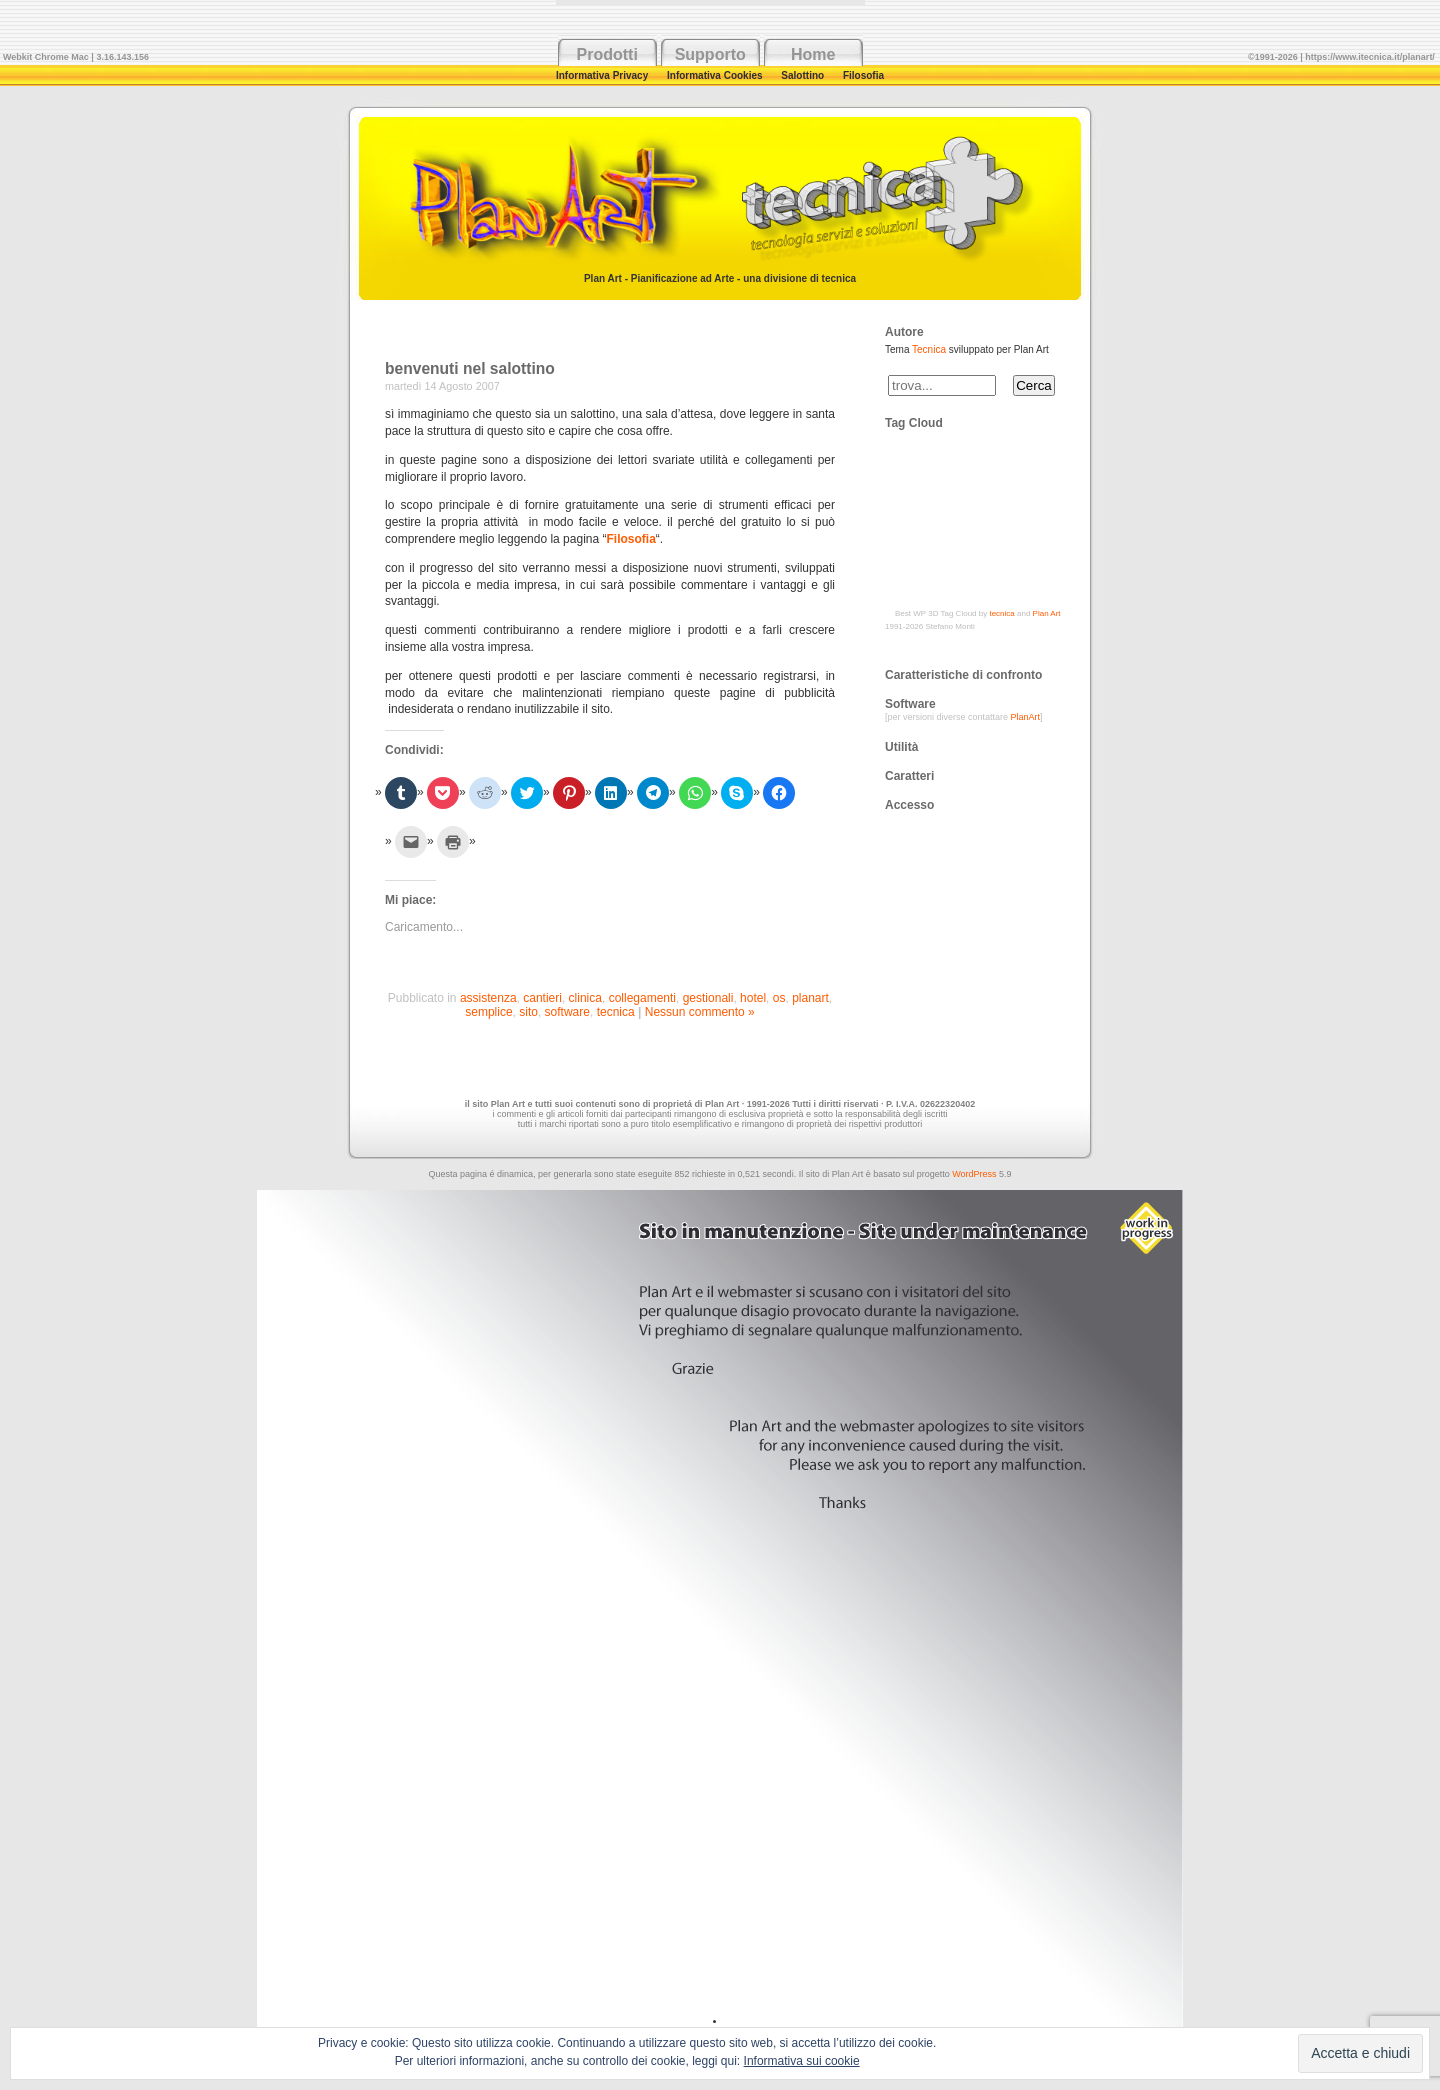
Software (910, 704)
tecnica (616, 1012)
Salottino (804, 75)
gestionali (708, 998)
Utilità (901, 747)
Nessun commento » (700, 1012)
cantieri (542, 998)
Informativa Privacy (603, 75)
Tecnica (929, 349)
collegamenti (642, 998)
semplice (488, 1012)
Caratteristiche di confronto (963, 675)
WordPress (974, 1174)
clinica (585, 998)
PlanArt (1026, 717)
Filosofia (863, 75)
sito (528, 1012)
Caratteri (909, 776)
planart (810, 998)
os (779, 998)
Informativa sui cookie (802, 2061)
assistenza (488, 998)
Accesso (909, 805)
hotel (753, 998)
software (567, 1012)
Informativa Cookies (716, 75)
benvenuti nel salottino (470, 368)
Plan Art (1047, 613)
